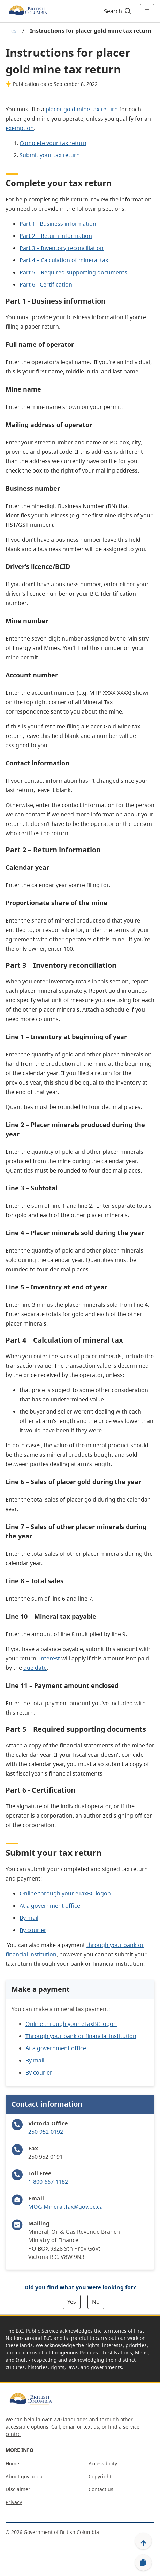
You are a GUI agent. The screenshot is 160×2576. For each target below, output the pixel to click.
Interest (49, 1658)
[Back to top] (143, 2541)
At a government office (50, 1905)
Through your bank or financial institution (80, 2036)
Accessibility (103, 2463)
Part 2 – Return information (56, 236)
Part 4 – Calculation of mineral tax (64, 260)
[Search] (116, 11)
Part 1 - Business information (58, 223)
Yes (71, 2301)
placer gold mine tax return (82, 109)
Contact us (101, 2489)
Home (12, 2463)
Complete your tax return (53, 143)
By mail (29, 1918)
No (96, 2301)
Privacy (14, 2502)
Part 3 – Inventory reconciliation (62, 248)
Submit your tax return (50, 155)
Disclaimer (18, 2489)
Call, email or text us (75, 2426)
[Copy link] (143, 2562)
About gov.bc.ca (24, 2476)
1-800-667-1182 (48, 2181)
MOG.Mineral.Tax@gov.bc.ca (65, 2207)
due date (35, 1668)
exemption (20, 128)
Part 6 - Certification (46, 284)
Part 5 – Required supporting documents (73, 272)
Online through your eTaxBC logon (65, 1893)
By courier (33, 1930)
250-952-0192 (45, 2131)
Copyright (100, 2476)
